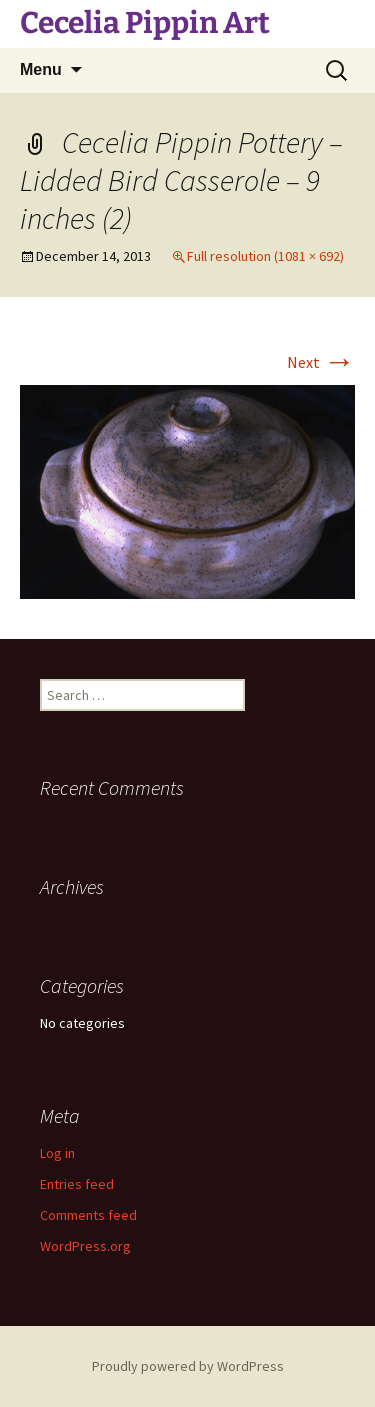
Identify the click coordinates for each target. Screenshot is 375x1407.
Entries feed (77, 1184)
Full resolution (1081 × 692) (265, 256)
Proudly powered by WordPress (188, 1366)
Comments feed (88, 1215)
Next (321, 362)
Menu (41, 69)
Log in (57, 1153)
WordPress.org (85, 1246)
